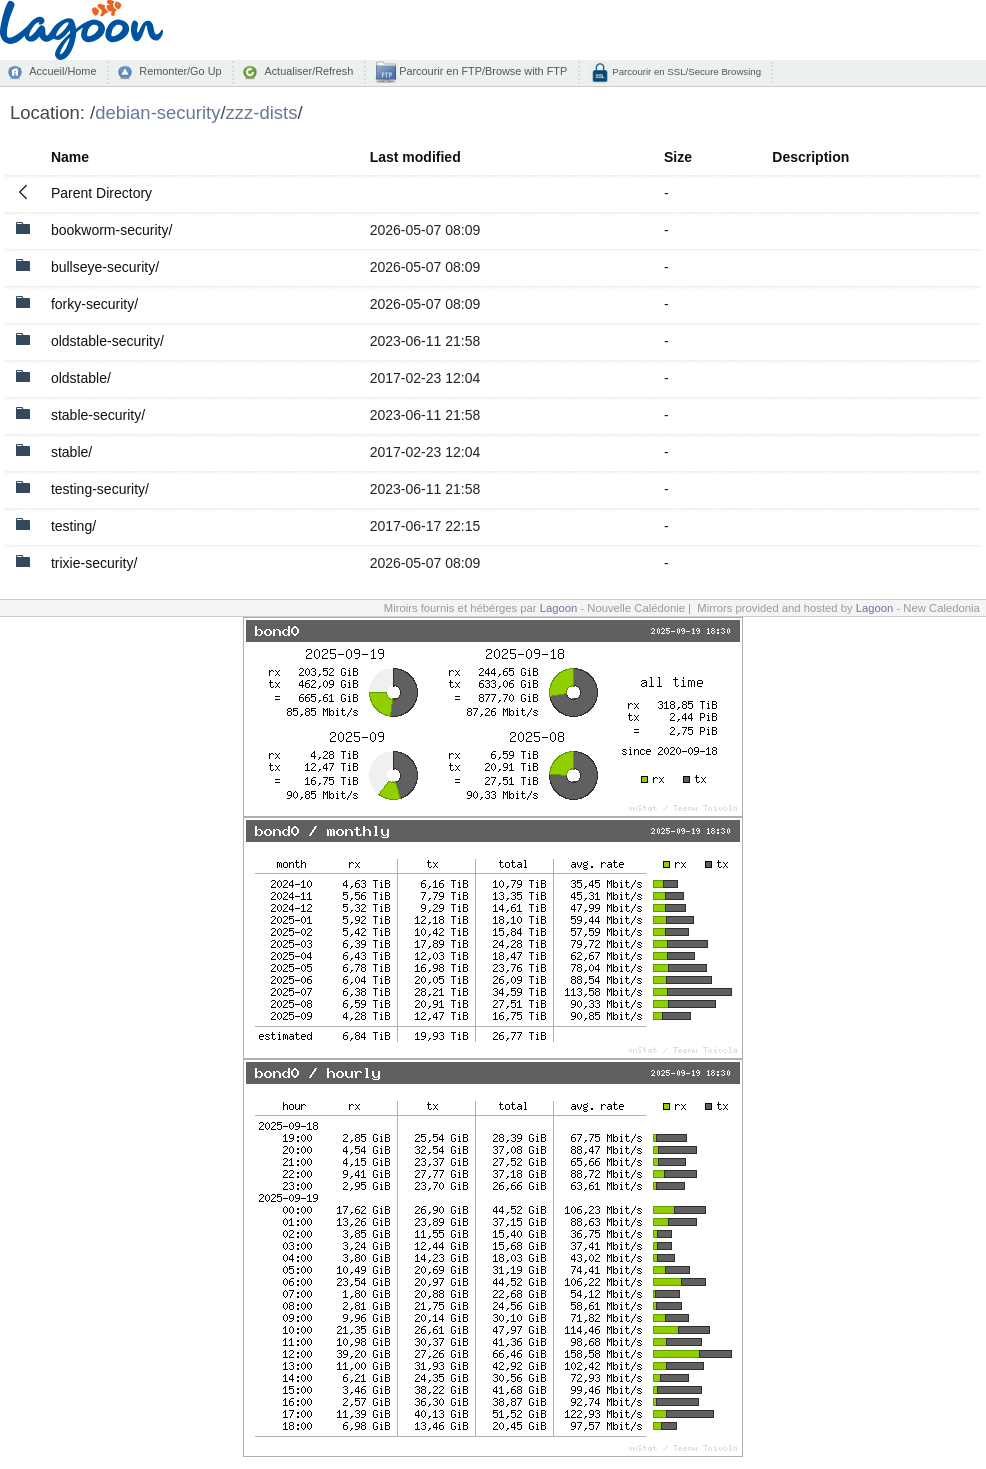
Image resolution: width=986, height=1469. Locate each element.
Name (70, 157)
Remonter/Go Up (180, 71)
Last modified (415, 157)
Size (678, 157)
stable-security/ (98, 415)
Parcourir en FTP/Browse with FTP (481, 71)
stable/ (71, 452)
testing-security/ (100, 489)
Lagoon (559, 608)
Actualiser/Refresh (308, 71)
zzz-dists (262, 112)
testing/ (73, 526)
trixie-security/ (94, 563)
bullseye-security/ (105, 267)
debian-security (157, 112)
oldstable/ (81, 378)
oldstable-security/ (107, 341)
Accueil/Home (62, 71)
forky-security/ (94, 304)
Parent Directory (101, 193)
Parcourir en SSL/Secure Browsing (685, 71)
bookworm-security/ (111, 230)
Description (810, 157)
